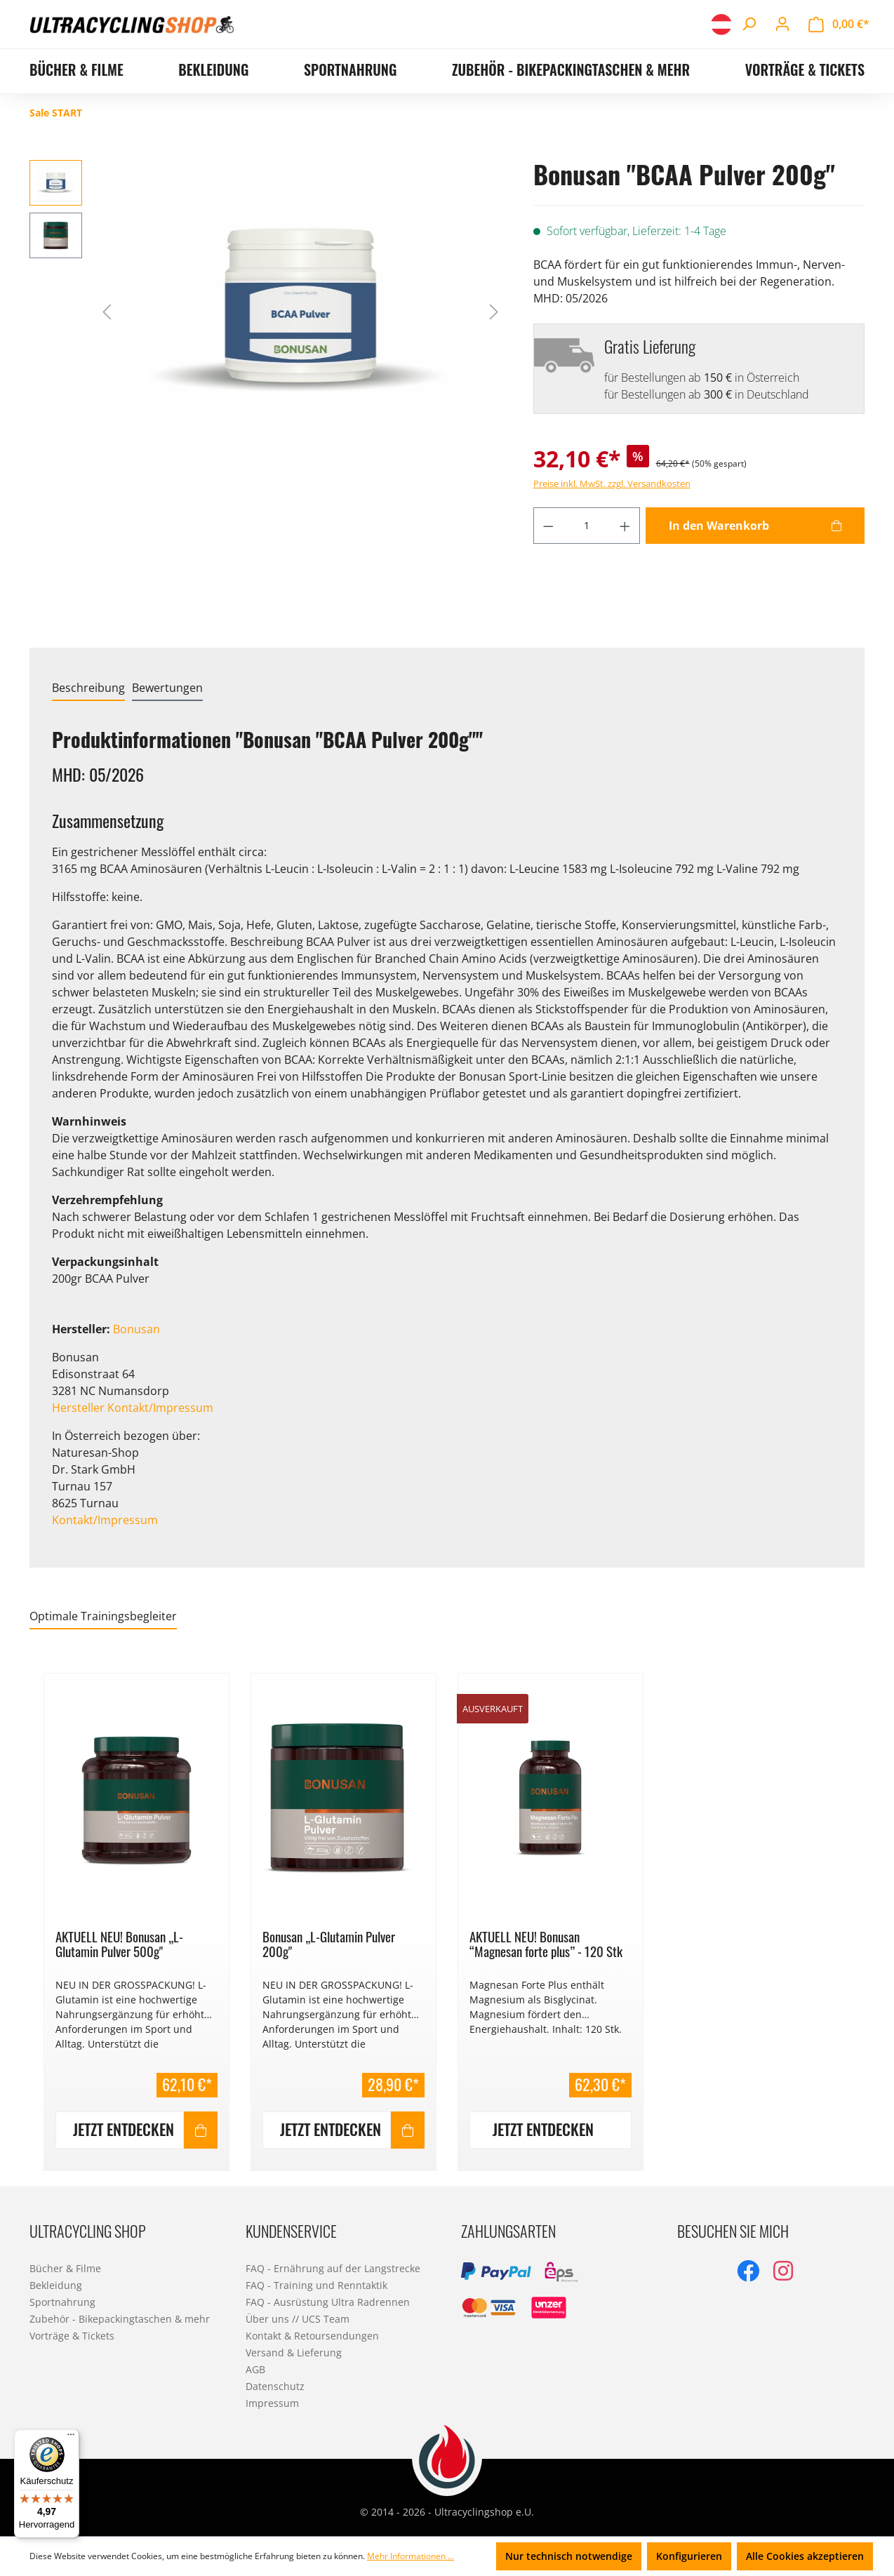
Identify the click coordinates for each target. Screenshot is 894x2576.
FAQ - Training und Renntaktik (316, 2285)
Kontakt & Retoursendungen (312, 2335)
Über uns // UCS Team (297, 2318)
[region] (447, 1914)
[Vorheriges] (106, 310)
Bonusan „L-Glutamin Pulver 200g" (328, 1943)
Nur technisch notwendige (568, 2556)
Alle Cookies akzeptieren (805, 2556)
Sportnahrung (62, 2302)
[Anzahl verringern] (548, 525)
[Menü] (70, 2437)
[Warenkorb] (839, 24)
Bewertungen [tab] (167, 687)
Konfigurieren (689, 2556)
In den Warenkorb (719, 525)
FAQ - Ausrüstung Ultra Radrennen (328, 2302)
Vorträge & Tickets (71, 2335)
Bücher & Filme (65, 2268)
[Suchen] (749, 24)
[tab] (88, 688)
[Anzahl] (586, 525)
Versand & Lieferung (294, 2352)
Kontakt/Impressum (105, 1520)
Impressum (272, 2403)
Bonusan (136, 1329)
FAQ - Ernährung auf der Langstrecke (333, 2268)
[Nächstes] (494, 310)
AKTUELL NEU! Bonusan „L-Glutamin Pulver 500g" (119, 1943)
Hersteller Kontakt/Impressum (132, 1407)
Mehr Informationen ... (410, 2556)
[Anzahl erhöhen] (625, 525)
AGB (255, 2369)
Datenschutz (275, 2386)
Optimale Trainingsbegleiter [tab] (103, 1616)
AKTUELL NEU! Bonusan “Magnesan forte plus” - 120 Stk (545, 1943)
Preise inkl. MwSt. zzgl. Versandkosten (611, 483)
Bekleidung (55, 2285)
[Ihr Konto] (782, 24)
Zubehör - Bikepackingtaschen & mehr (119, 2318)
